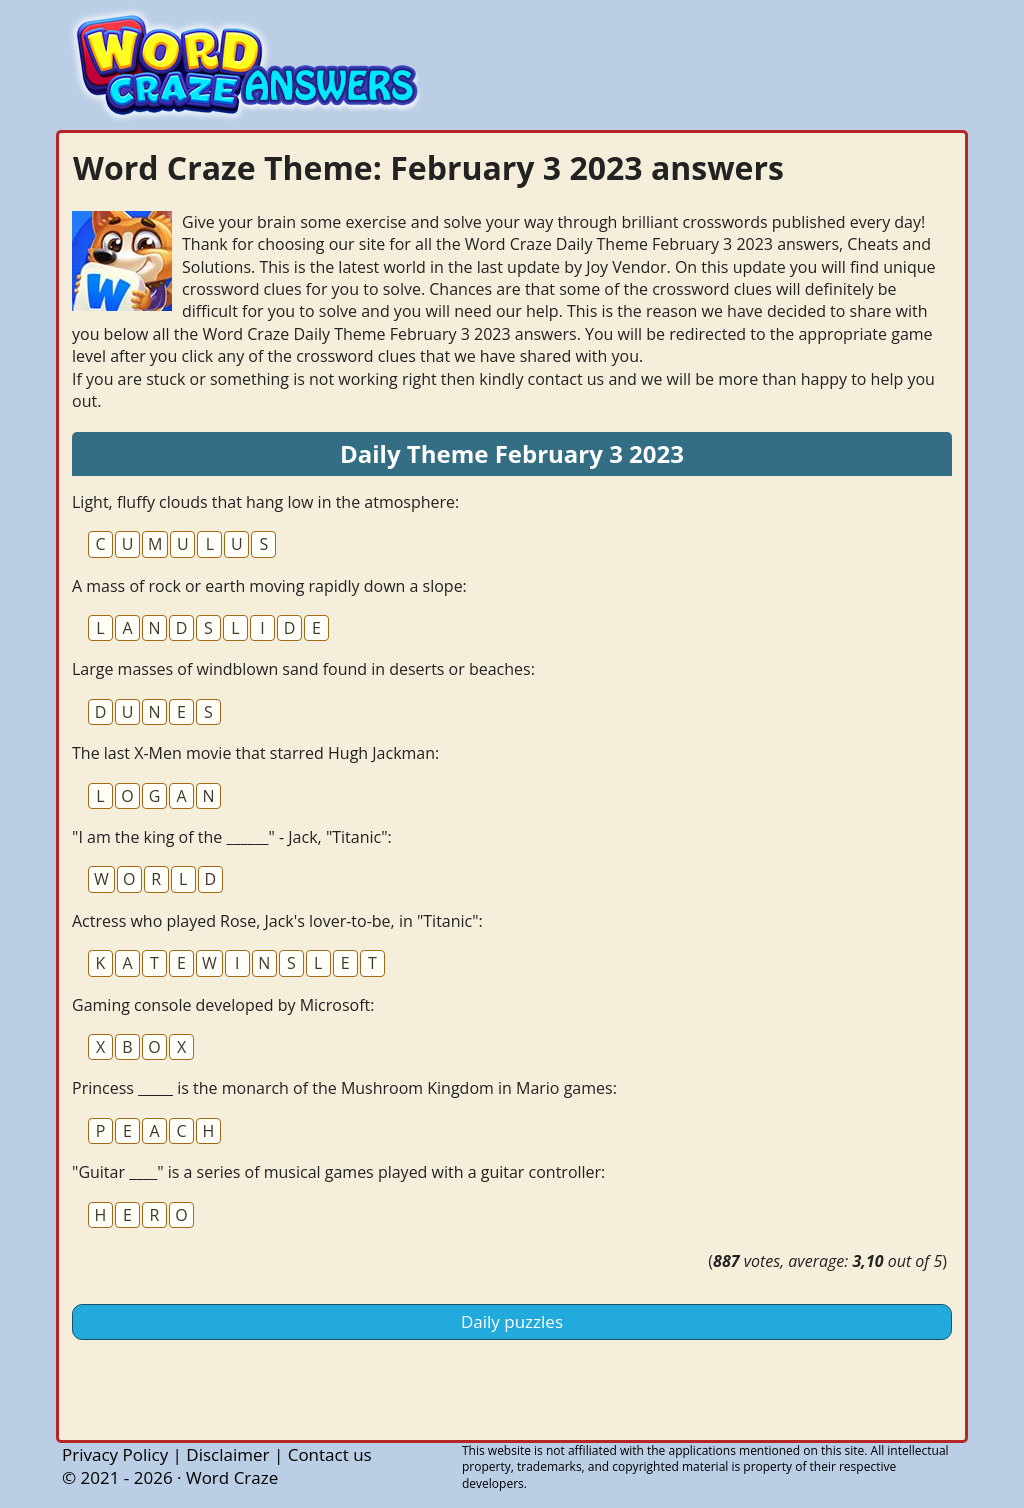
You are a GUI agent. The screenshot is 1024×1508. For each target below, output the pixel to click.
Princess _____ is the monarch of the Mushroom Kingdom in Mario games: (344, 1088)
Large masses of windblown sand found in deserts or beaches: (303, 669)
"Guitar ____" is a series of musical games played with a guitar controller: (338, 1172)
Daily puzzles (512, 1321)
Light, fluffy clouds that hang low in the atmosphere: (265, 502)
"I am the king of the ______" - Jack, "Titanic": (232, 837)
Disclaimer (227, 1454)
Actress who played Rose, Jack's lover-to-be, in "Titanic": (277, 921)
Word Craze (232, 1477)
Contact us (330, 1454)
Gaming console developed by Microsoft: (223, 1005)
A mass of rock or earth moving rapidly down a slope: (269, 586)
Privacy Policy (115, 1454)
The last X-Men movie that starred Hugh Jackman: (255, 753)
